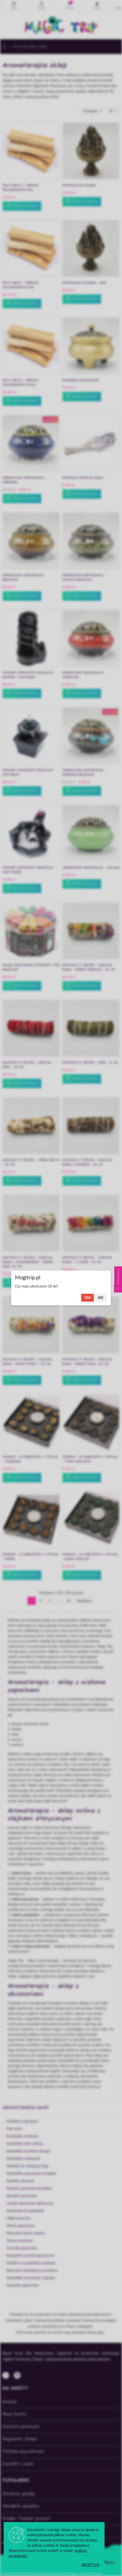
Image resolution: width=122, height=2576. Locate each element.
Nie (101, 1297)
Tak (87, 1297)
